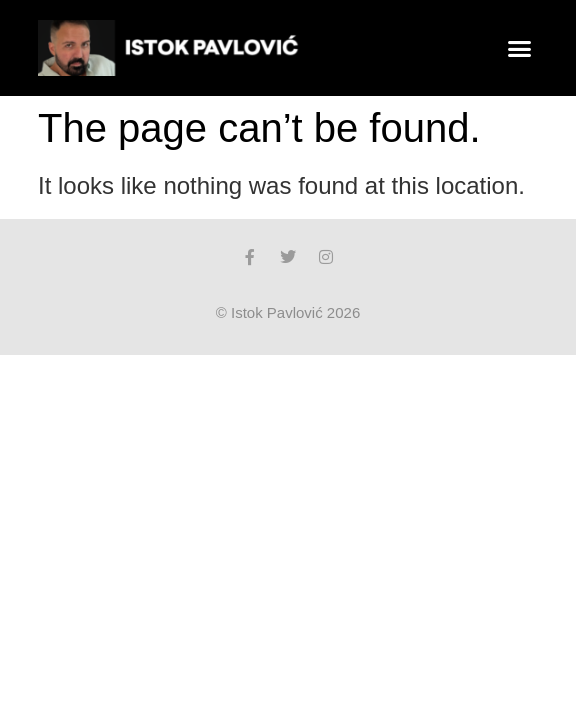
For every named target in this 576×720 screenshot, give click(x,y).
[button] (520, 48)
